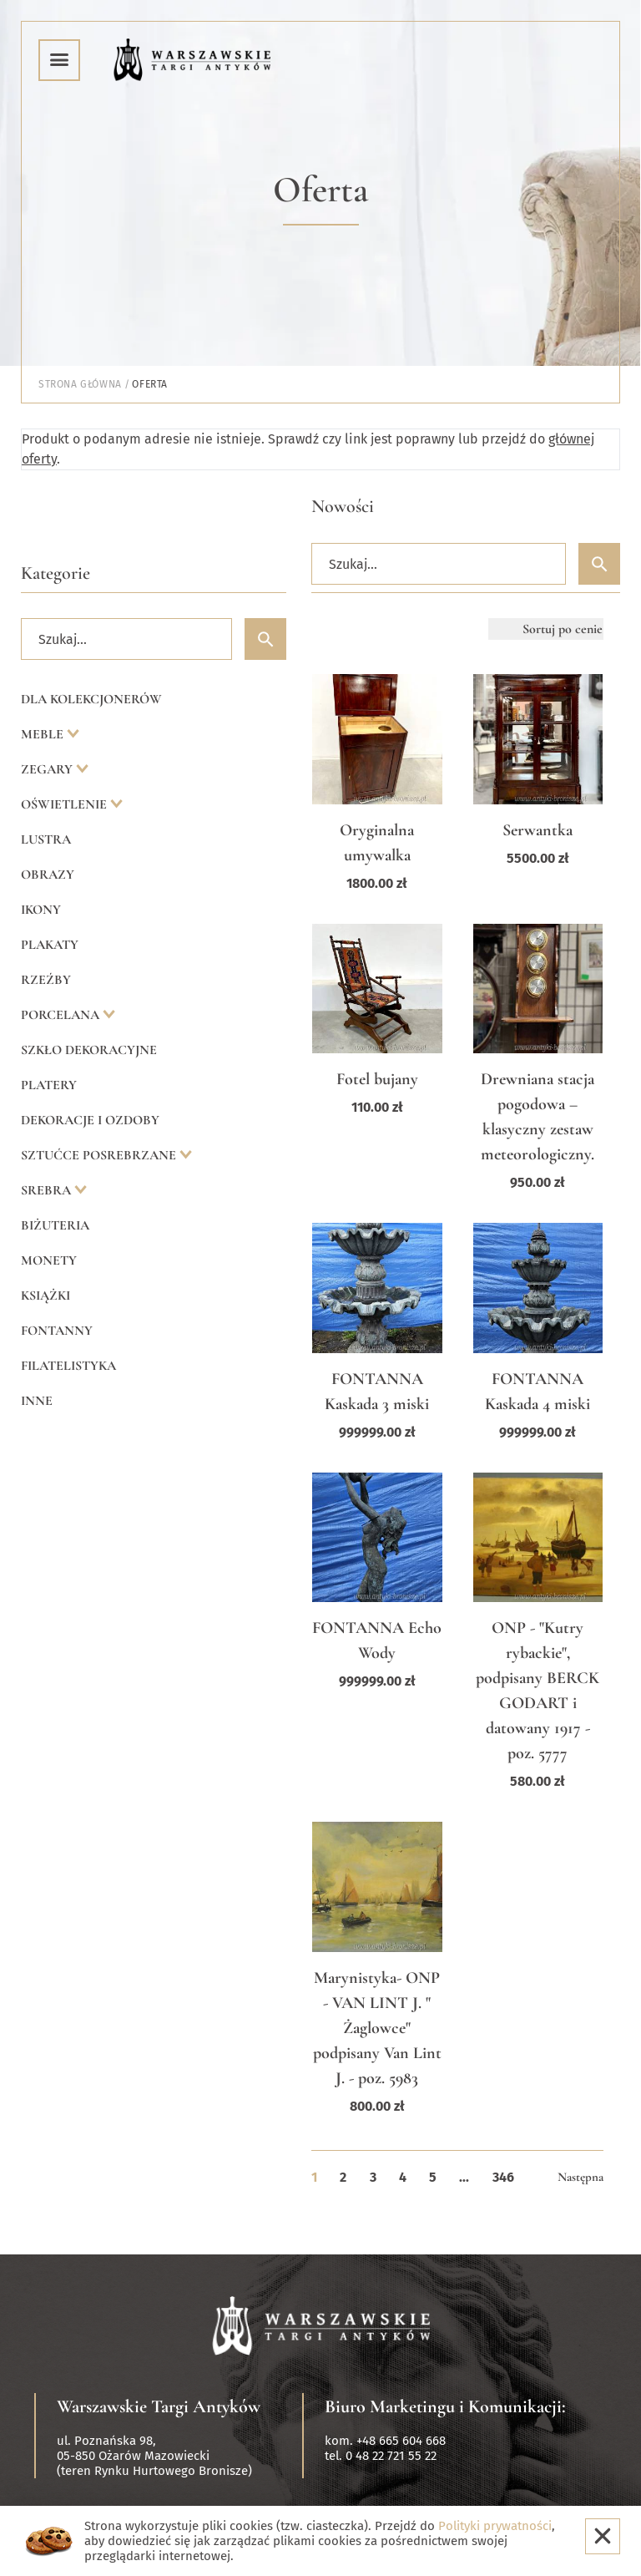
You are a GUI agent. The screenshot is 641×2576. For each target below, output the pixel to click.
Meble (44, 734)
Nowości (342, 506)
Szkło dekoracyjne (89, 1050)
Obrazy (47, 874)
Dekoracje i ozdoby (90, 1120)
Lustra (46, 839)
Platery (49, 1085)
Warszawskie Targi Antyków (158, 2406)
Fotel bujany (377, 1079)
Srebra (47, 1190)
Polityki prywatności (495, 2525)
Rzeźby (46, 979)
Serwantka (537, 830)
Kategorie (55, 573)
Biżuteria (55, 1225)
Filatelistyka (68, 1365)
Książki (45, 1295)
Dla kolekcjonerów (91, 699)
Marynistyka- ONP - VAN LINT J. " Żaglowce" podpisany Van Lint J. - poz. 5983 (377, 2028)
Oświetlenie (65, 804)
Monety (49, 1260)
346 (503, 2177)
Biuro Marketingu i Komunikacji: (445, 2406)
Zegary (48, 769)
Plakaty (49, 944)
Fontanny (57, 1330)
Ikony (41, 909)
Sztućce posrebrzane (100, 1155)
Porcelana (62, 1015)
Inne (37, 1400)
